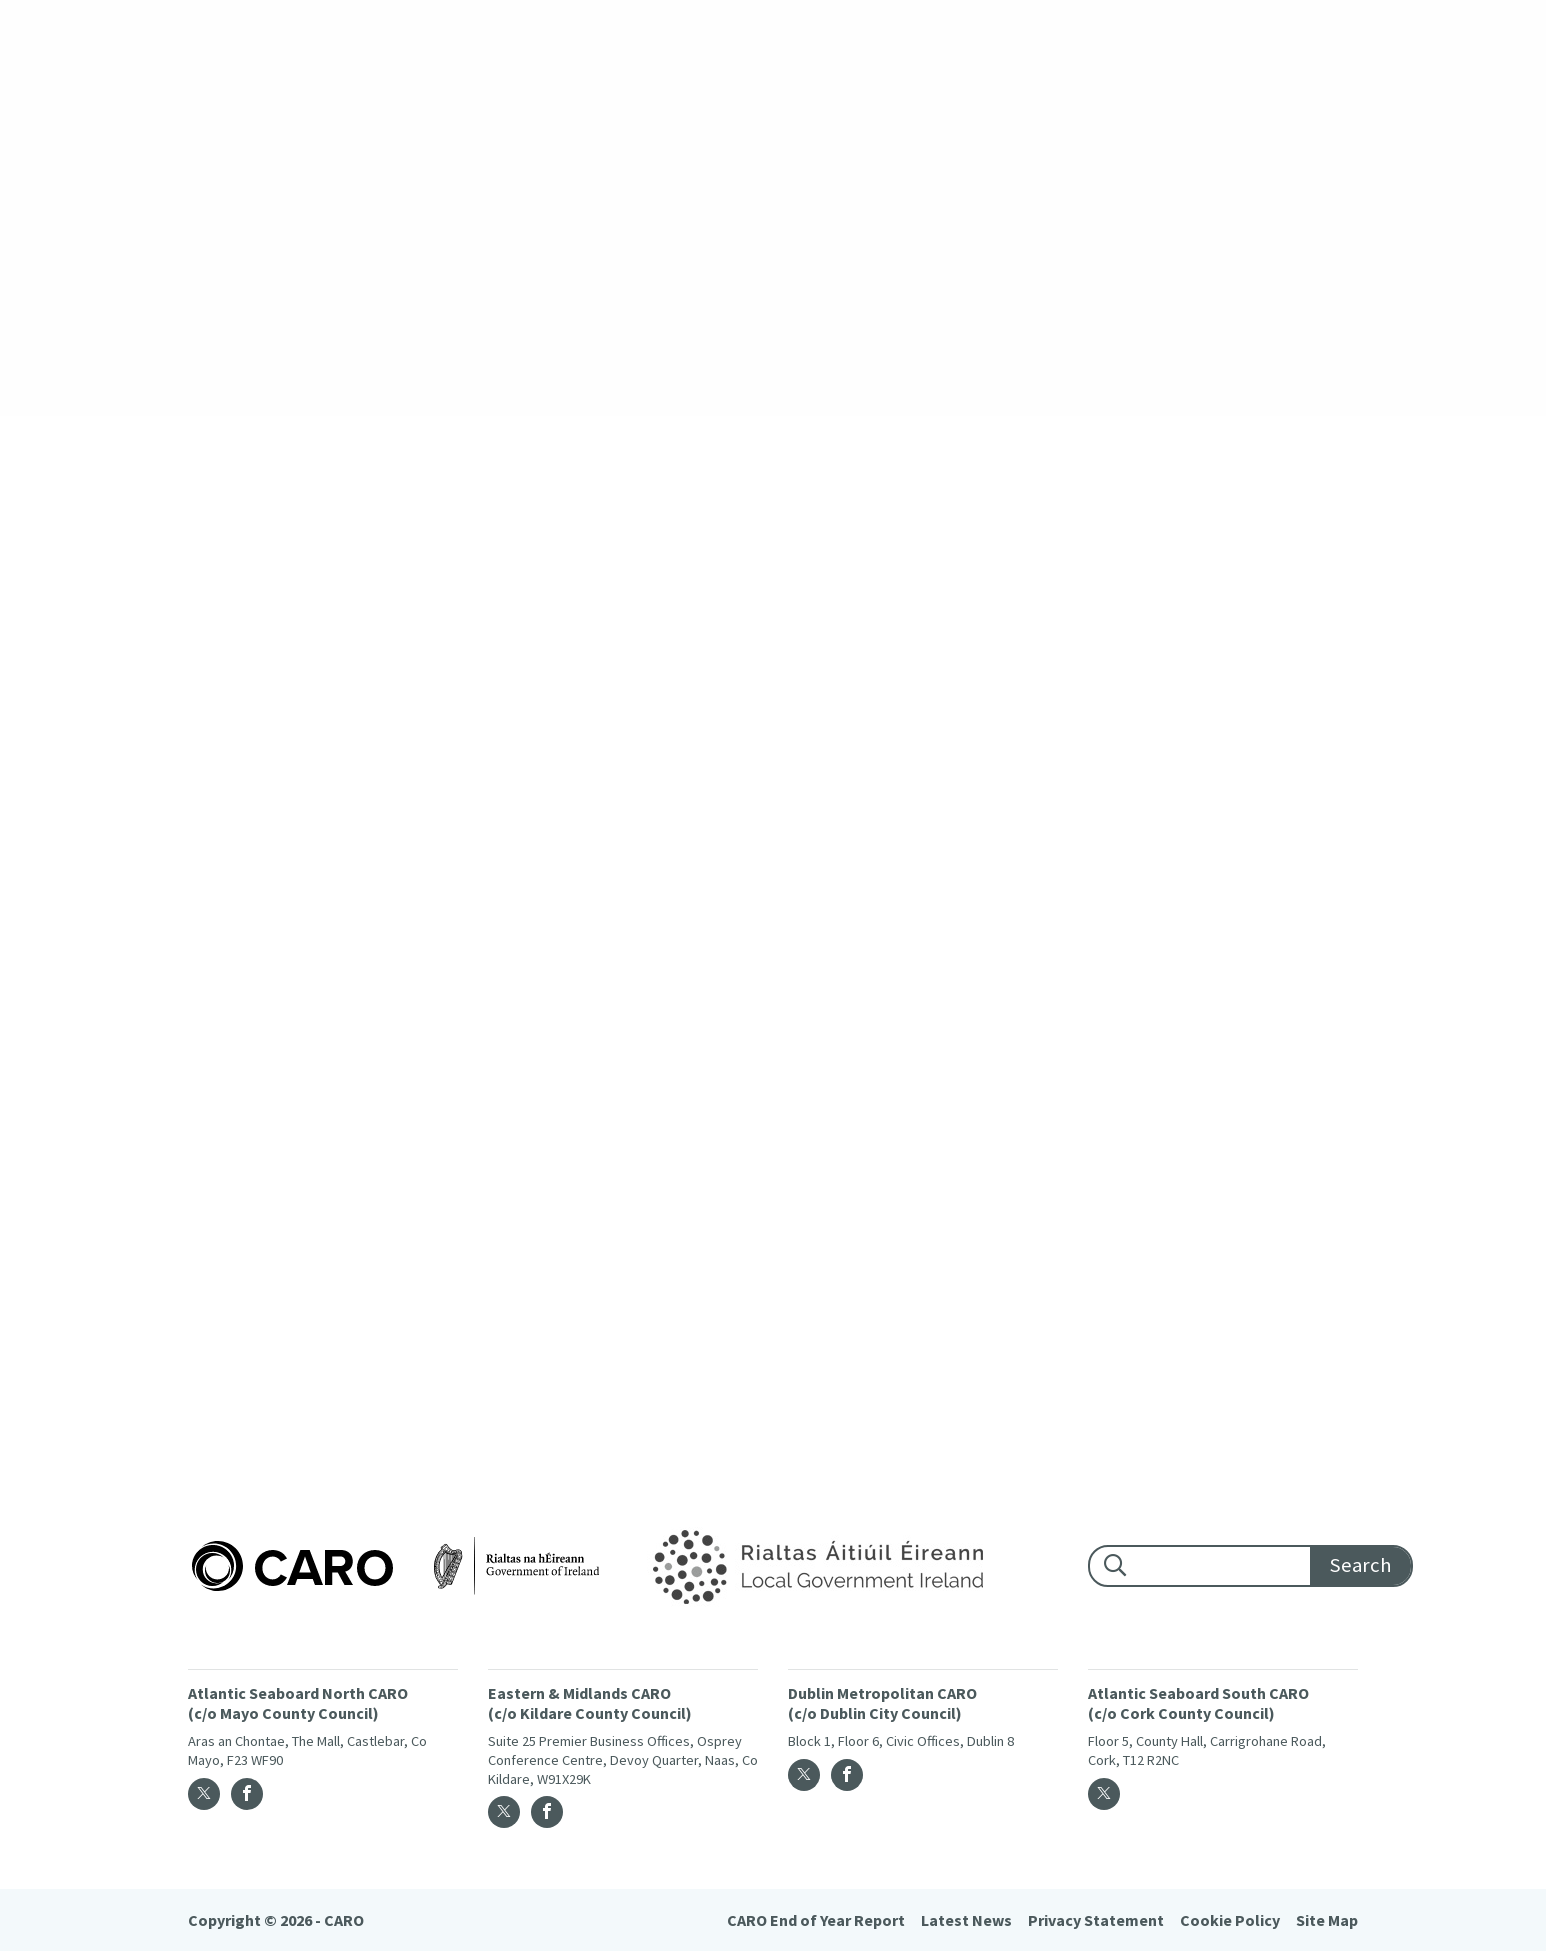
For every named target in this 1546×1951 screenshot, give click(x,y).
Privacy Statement (1096, 1920)
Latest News (966, 1920)
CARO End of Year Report (816, 1920)
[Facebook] (247, 1794)
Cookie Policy (1230, 1920)
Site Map (1327, 1920)
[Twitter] (204, 1794)
